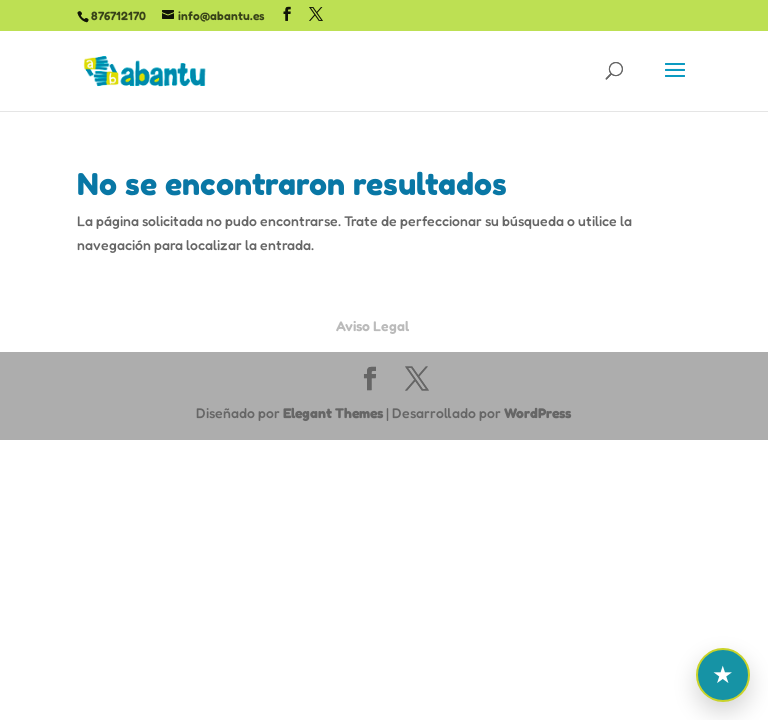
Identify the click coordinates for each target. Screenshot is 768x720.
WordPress (537, 412)
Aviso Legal (372, 325)
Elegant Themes (333, 412)
